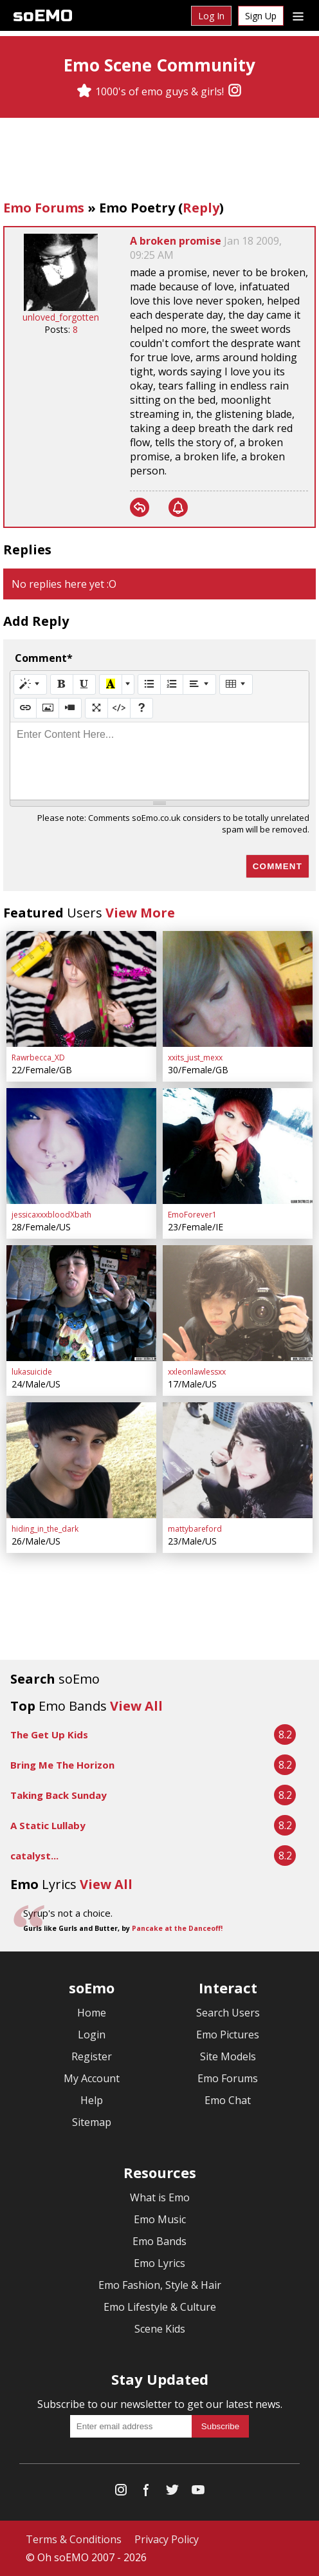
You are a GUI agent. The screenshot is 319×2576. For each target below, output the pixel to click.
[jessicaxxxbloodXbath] (81, 1146)
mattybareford (195, 1528)
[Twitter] (172, 2492)
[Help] (141, 708)
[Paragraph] (199, 684)
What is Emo (160, 2197)
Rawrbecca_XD (38, 1057)
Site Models (228, 2056)
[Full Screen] (96, 708)
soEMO (43, 16)
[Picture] (47, 708)
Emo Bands (159, 2241)
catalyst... (34, 1855)
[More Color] (128, 684)
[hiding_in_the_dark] (81, 1460)
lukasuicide (32, 1371)
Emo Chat (228, 2100)
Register (91, 2056)
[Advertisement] (159, 160)
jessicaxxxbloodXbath (51, 1214)
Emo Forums (43, 207)
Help (91, 2100)
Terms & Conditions (74, 2539)
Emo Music (160, 2219)
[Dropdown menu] (298, 15)
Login (91, 2034)
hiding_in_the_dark (45, 1528)
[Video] (70, 708)
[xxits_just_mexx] (238, 989)
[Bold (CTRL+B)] (61, 684)
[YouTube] (198, 2492)
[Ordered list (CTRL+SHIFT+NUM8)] (171, 684)
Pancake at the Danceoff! (177, 1928)
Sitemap (91, 2122)
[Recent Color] (110, 684)
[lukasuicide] (81, 1303)
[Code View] (119, 708)
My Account (92, 2078)
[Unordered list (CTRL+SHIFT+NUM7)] (149, 684)
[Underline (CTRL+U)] (84, 684)
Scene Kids (159, 2329)
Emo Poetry (137, 207)
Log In (211, 16)
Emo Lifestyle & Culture (160, 2307)
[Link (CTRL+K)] (25, 708)
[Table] (236, 684)
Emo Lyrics (159, 2263)
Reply (201, 207)
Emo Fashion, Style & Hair (159, 2285)
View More (140, 912)
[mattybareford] (238, 1460)
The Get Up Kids (49, 1734)
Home (91, 2013)
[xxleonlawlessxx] (238, 1303)
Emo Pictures (227, 2034)
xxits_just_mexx (195, 1057)
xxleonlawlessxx (197, 1371)
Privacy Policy (166, 2539)
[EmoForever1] (238, 1146)
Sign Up (261, 16)
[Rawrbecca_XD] (81, 989)
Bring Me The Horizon (62, 1764)
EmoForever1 (192, 1214)
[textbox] (159, 761)
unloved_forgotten (61, 317)
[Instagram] (234, 91)
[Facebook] (146, 2492)
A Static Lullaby (48, 1825)
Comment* (44, 658)
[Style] (30, 684)
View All (136, 1706)
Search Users (228, 2013)
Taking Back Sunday (58, 1795)
